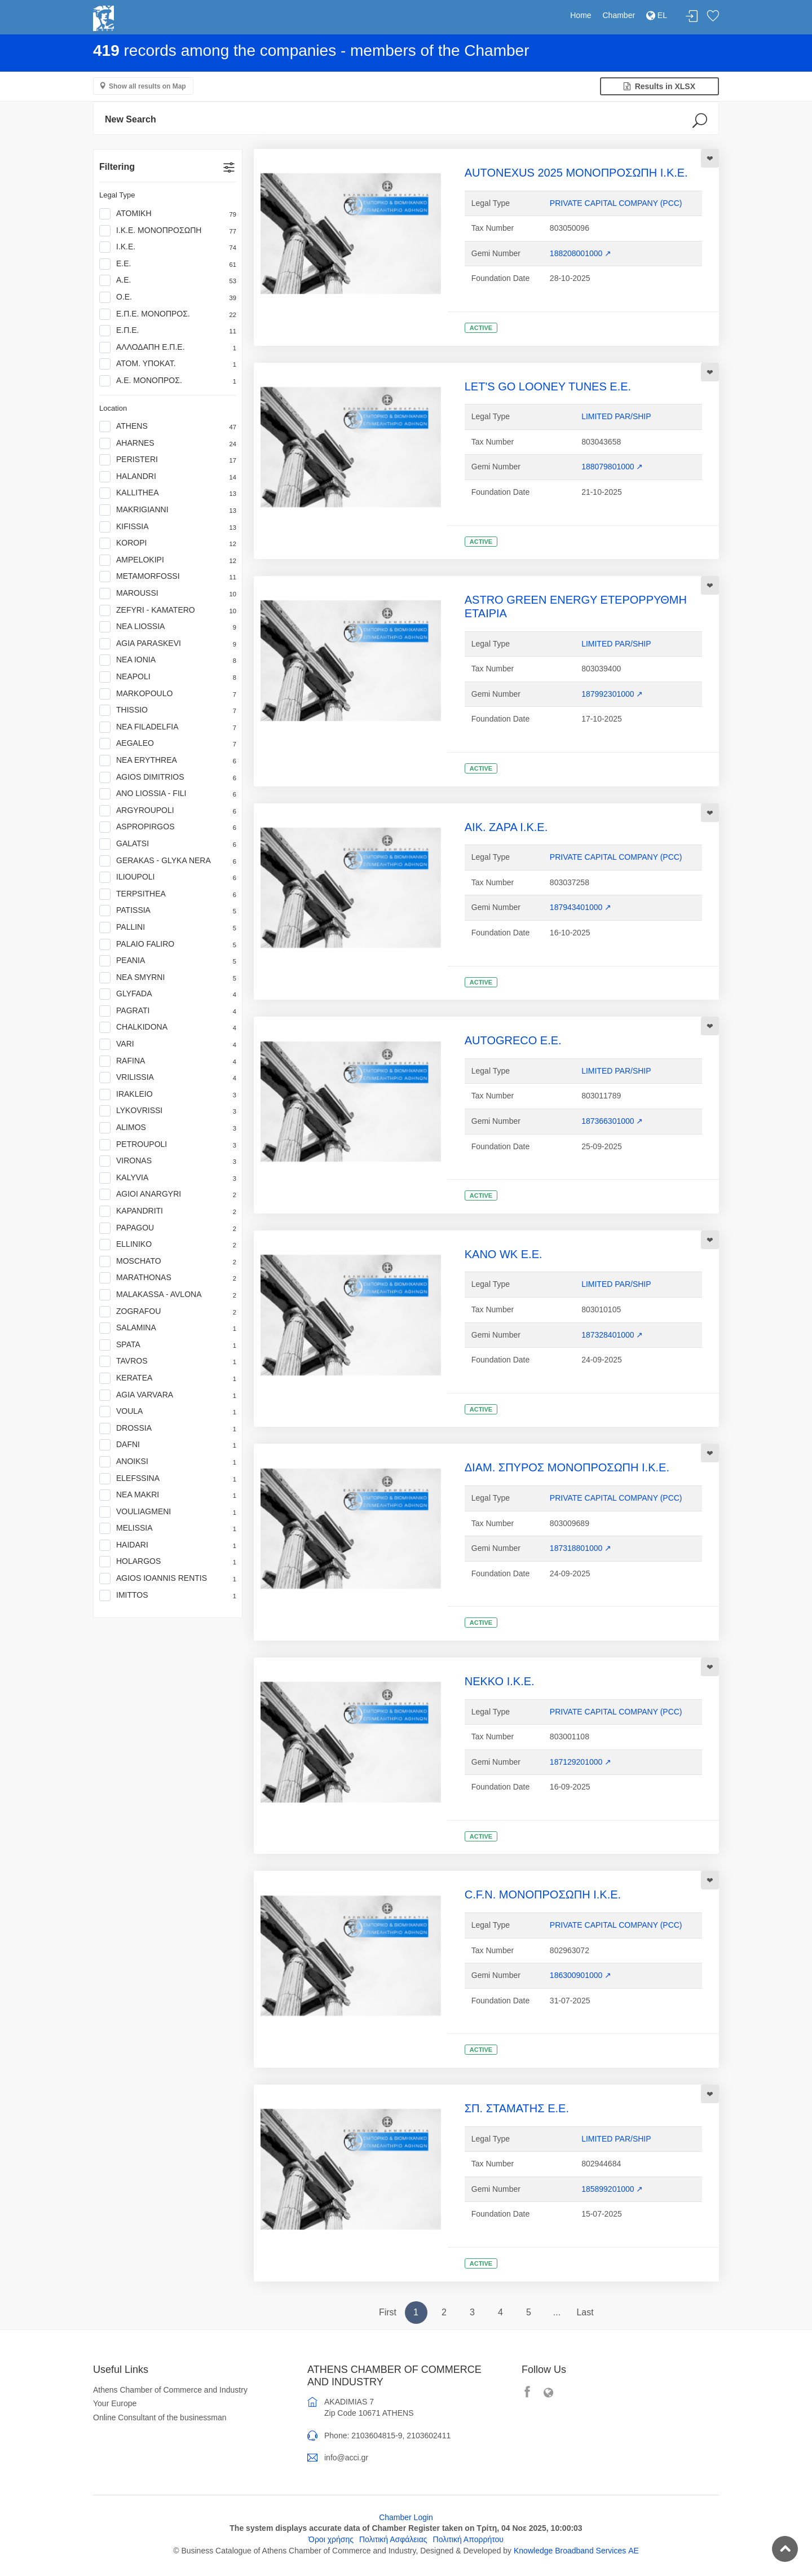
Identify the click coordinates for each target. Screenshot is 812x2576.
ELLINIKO (167, 1244)
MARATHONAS (167, 1277)
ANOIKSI (167, 1461)
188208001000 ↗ (580, 253)
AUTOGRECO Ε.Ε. (513, 1040)
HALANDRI (167, 476)
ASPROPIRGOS (167, 827)
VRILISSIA (167, 1077)
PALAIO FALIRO (167, 944)
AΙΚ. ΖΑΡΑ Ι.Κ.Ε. (506, 827)
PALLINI (167, 927)
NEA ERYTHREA (167, 760)
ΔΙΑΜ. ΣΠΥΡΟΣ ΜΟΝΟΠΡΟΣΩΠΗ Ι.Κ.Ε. (567, 1467)
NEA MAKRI (167, 1495)
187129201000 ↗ (580, 1761)
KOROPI (167, 543)
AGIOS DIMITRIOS (167, 777)
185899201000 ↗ (612, 2188)
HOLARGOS (167, 1561)
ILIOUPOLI (167, 877)
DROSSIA (167, 1428)
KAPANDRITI (167, 1211)
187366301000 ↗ (612, 1121)
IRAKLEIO (167, 1094)
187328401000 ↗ (612, 1334)
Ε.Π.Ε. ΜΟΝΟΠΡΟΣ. (167, 314)
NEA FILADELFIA (167, 727)
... (557, 2312)
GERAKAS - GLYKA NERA (167, 861)
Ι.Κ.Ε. (167, 247)
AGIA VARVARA (167, 1395)
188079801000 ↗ (612, 466)
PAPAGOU (167, 1228)
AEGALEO (167, 743)
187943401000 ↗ (580, 907)
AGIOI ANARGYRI (167, 1194)
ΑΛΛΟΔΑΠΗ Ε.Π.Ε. (167, 347)
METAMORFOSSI (167, 576)
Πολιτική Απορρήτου (468, 2539)
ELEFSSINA (167, 1478)
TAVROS (167, 1361)
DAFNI (167, 1444)
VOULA (167, 1411)
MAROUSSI (167, 593)
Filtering (117, 167)
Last (584, 2312)
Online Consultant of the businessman (160, 2417)
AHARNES (167, 443)
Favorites (713, 16)
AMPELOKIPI (167, 560)
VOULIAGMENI (167, 1512)
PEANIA (167, 960)
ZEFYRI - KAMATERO (167, 610)
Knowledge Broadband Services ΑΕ (576, 2550)
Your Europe (114, 2403)
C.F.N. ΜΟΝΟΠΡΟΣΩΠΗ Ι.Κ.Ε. (543, 1894)
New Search (130, 119)
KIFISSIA (167, 527)
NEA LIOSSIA (167, 626)
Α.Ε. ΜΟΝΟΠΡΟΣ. (167, 380)
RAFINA (167, 1061)
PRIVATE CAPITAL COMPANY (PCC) (616, 203)
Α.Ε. (167, 280)
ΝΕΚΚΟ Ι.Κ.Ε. (500, 1681)
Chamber (619, 15)
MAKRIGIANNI (167, 510)
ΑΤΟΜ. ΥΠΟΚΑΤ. (167, 364)
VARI (167, 1044)
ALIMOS (167, 1127)
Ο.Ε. (167, 297)
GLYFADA (167, 994)
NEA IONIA (167, 660)
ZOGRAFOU (167, 1311)
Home (580, 15)
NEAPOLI (167, 677)
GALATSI (167, 844)
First (387, 2312)
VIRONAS (167, 1161)
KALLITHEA (167, 493)
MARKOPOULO (167, 694)
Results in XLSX (659, 86)
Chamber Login (406, 2517)
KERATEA (167, 1378)
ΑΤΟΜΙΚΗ (167, 213)
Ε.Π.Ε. (167, 330)
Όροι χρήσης (331, 2539)
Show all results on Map (147, 86)
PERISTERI (167, 459)
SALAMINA (167, 1328)
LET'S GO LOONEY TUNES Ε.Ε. (548, 386)
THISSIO (167, 710)
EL (656, 15)
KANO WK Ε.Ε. (503, 1254)
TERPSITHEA (167, 894)
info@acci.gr (346, 2457)
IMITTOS (167, 1595)
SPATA (167, 1345)
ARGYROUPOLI (167, 810)
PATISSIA (167, 910)
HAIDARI (167, 1545)
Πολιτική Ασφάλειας (393, 2539)
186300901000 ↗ (580, 1975)
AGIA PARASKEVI (167, 643)
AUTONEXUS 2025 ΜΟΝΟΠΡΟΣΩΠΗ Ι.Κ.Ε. (576, 172)
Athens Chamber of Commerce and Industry (170, 2389)
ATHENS (167, 426)
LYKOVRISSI (167, 1110)
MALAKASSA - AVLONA (167, 1294)
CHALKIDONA (167, 1027)
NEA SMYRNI (167, 977)
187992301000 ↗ (612, 693)
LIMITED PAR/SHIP (616, 416)
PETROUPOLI (167, 1144)
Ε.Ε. (167, 264)
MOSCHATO (167, 1261)
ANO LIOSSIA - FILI (167, 793)
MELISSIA (167, 1528)
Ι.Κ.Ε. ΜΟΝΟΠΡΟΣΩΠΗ (167, 230)
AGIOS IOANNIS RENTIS (167, 1578)
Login (692, 16)
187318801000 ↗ (580, 1548)
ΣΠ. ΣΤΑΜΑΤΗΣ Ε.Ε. (517, 2108)
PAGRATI (167, 1011)
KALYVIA (167, 1178)
